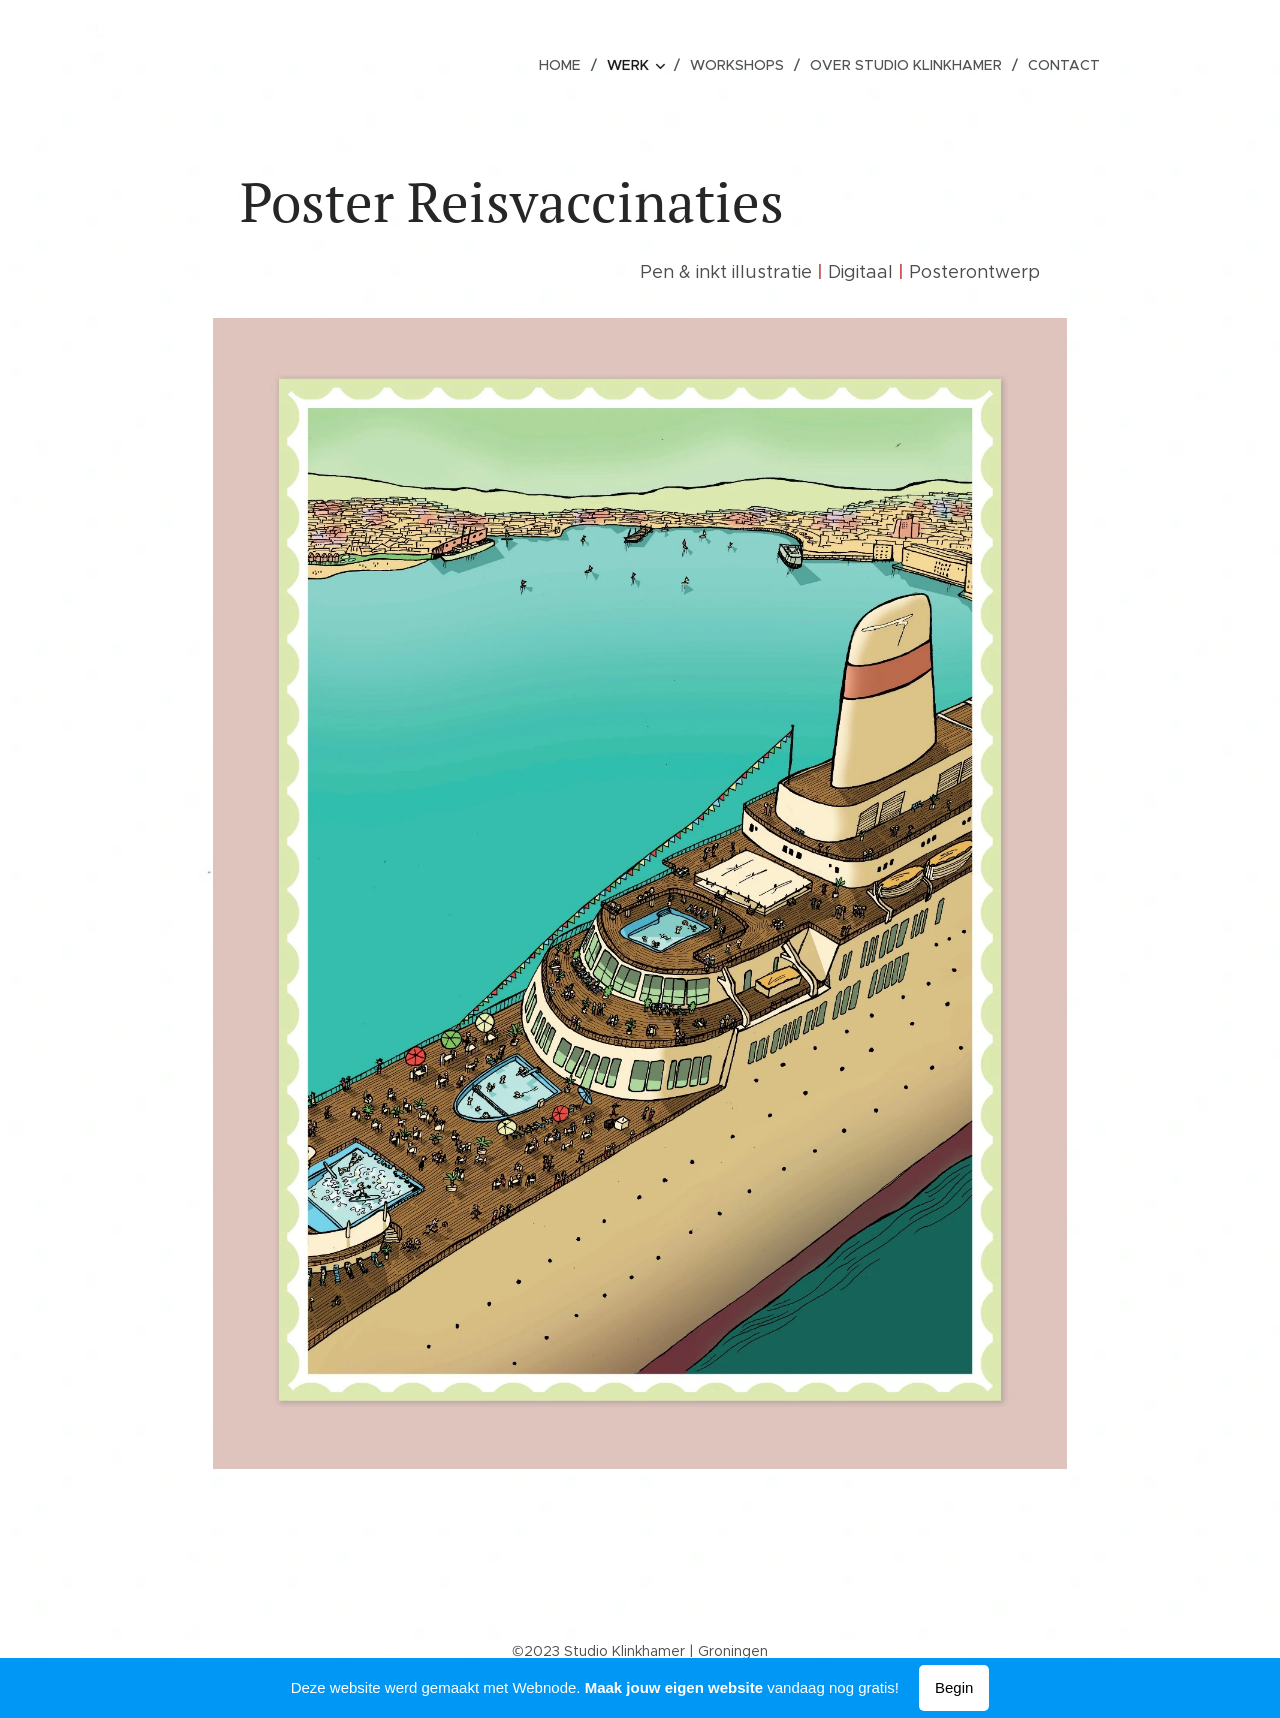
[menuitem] (569, 65)
